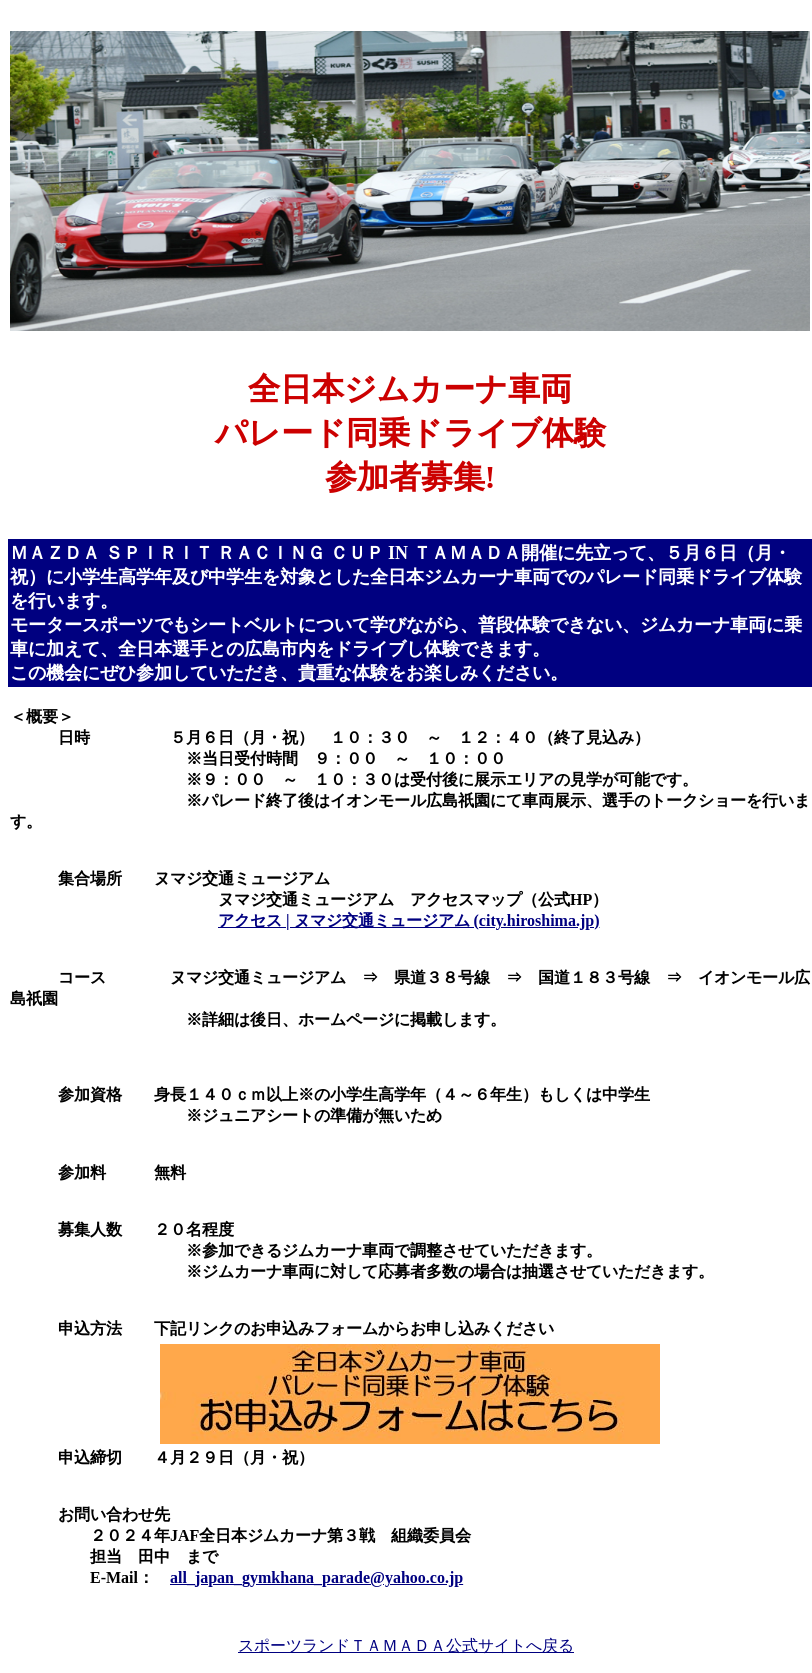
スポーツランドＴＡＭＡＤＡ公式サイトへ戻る (406, 1645)
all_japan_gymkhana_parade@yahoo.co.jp (316, 1577)
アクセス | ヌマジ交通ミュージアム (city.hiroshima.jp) (408, 920)
